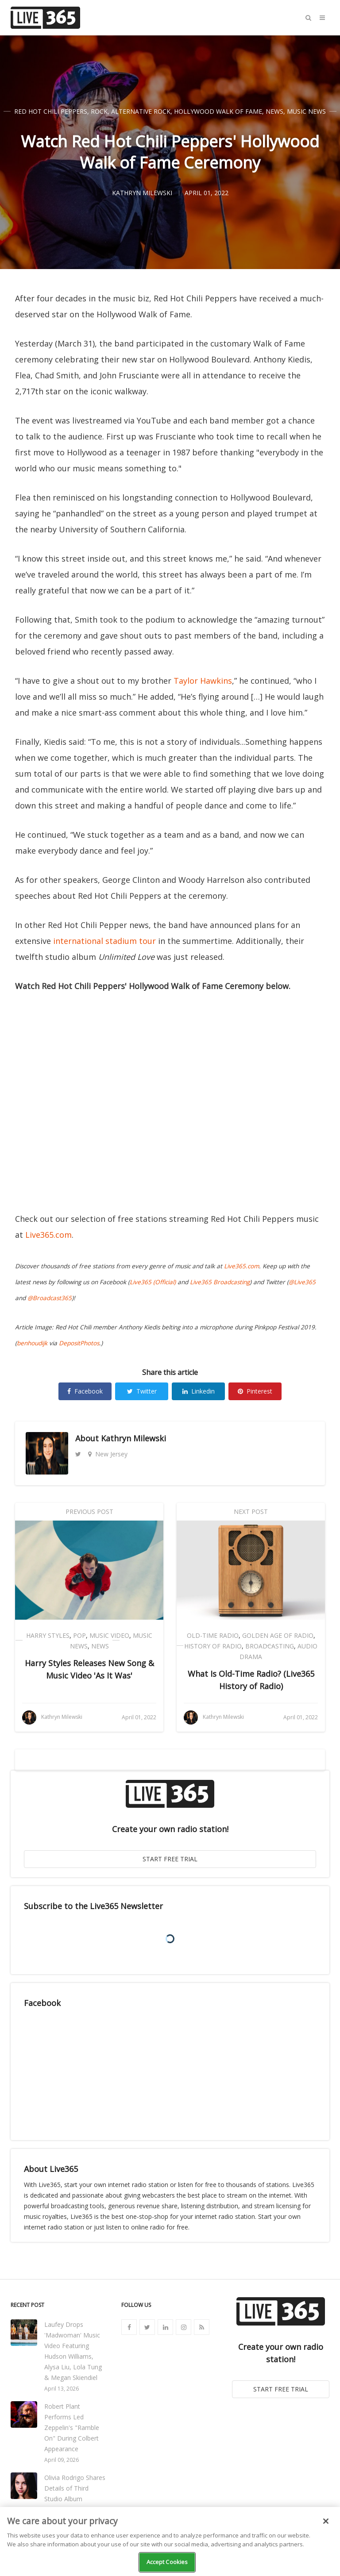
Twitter (142, 1391)
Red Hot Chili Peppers (50, 111)
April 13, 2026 (61, 2388)
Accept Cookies (167, 2562)
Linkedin (198, 1391)
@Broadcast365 (49, 1298)
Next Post (251, 1511)
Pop (79, 1635)
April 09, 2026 (61, 2460)
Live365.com (48, 1234)
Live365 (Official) (153, 1282)
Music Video (109, 1635)
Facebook (85, 1391)
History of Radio (213, 1646)
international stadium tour (104, 941)
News (274, 111)
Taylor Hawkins (203, 680)
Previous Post (89, 1511)
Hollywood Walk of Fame (218, 111)
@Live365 (302, 1282)
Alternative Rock (140, 111)
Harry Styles (48, 1635)
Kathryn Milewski (133, 1438)
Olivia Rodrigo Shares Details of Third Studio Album (74, 2488)
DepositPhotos (79, 1343)
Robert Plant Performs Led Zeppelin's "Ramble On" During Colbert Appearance (71, 2427)
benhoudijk (32, 1343)
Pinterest (255, 1391)
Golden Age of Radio (277, 1635)
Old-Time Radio (213, 1635)
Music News (306, 111)
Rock (99, 111)
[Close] (326, 2521)
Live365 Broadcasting (220, 1282)
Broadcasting (269, 1646)
